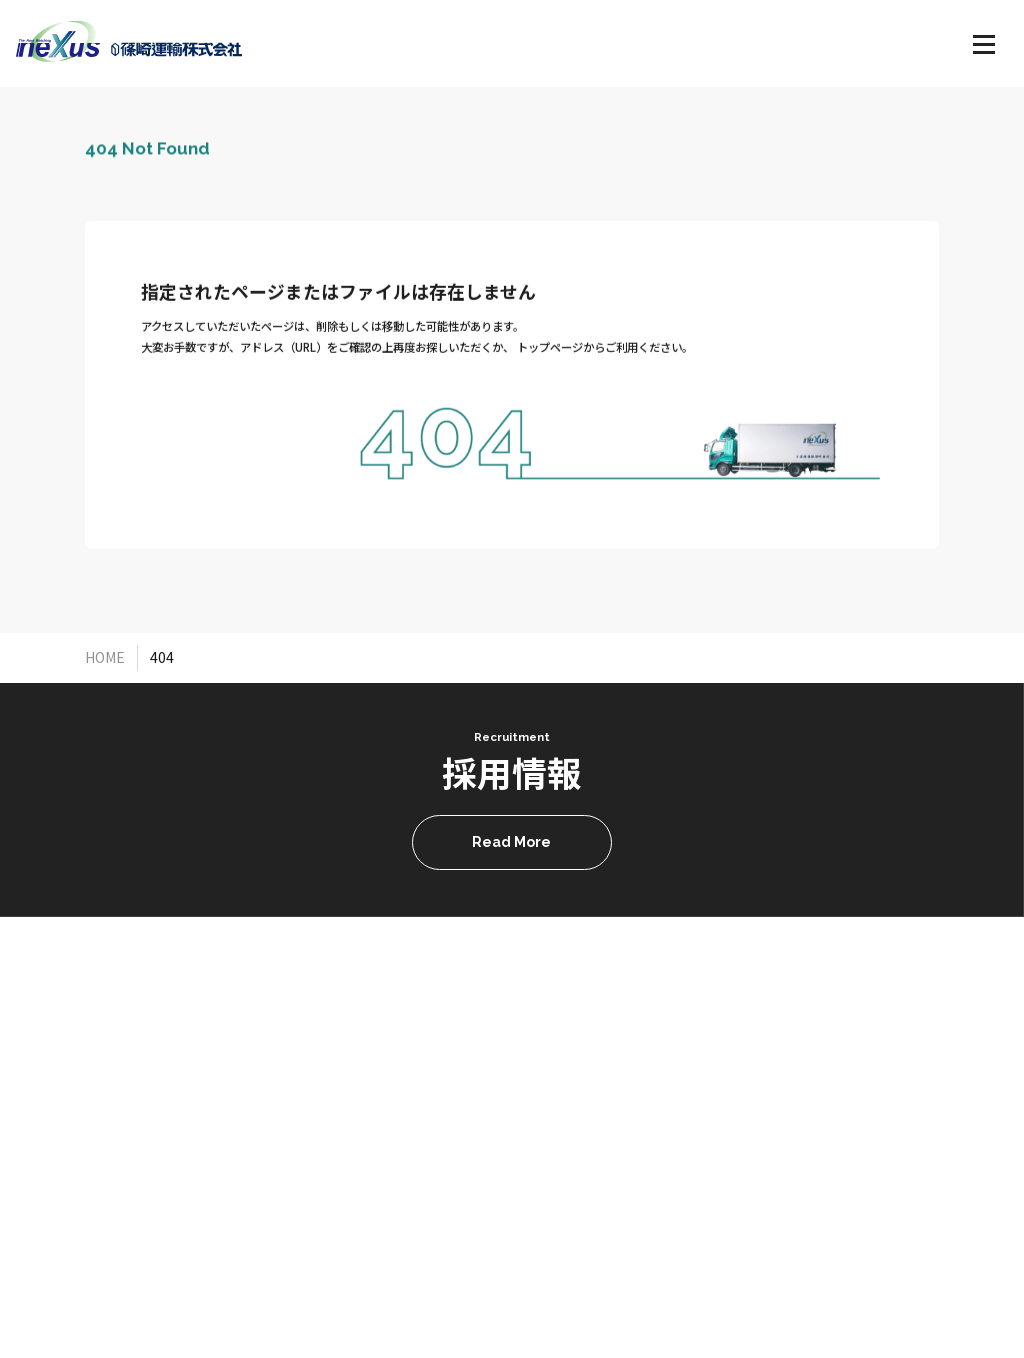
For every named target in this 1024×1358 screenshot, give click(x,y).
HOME (105, 657)
